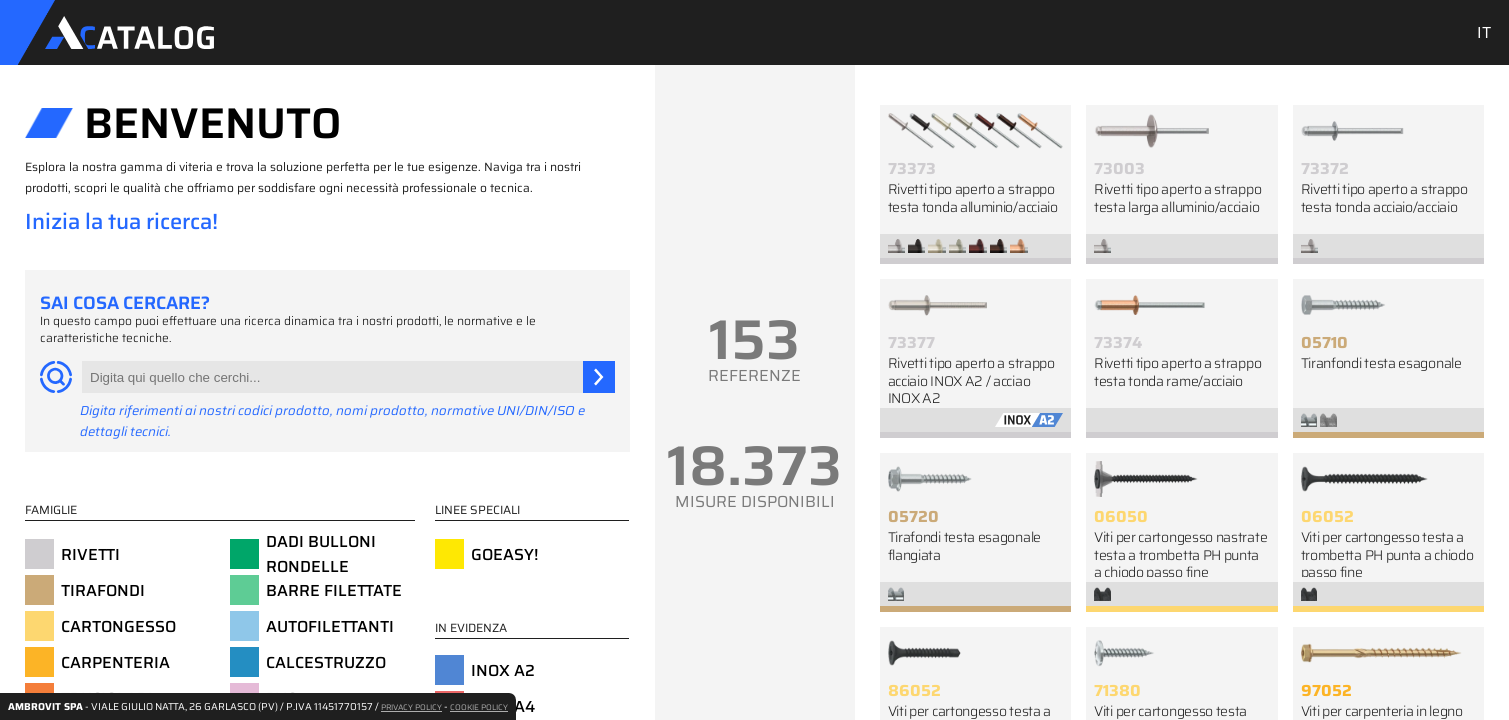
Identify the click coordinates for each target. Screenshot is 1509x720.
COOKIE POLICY (479, 707)
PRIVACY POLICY (411, 707)
